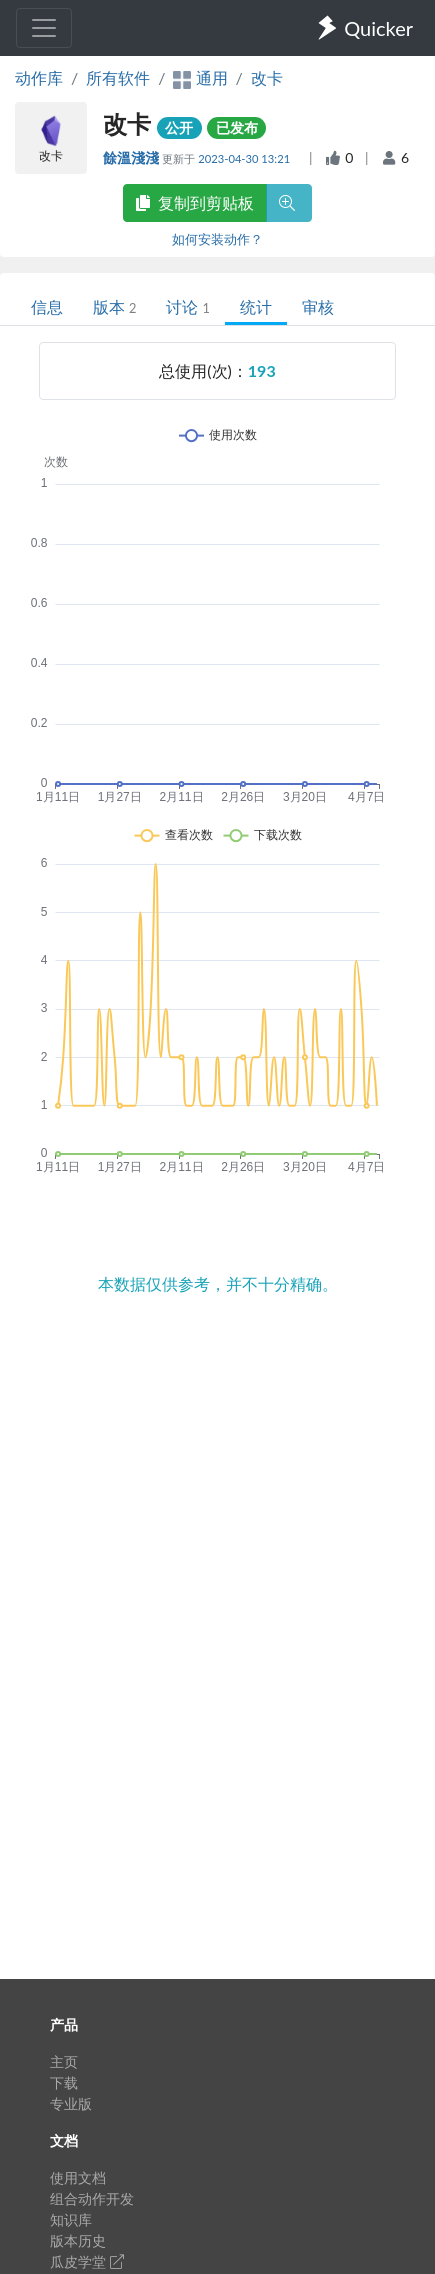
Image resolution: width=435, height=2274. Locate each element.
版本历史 (78, 2240)
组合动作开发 (92, 2198)
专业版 (71, 2103)
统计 (256, 306)
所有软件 (118, 77)
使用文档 (78, 2177)
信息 (47, 306)
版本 (114, 306)
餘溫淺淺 (132, 157)
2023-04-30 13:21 (245, 158)
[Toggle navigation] (44, 28)
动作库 (39, 77)
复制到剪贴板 (195, 202)
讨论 (187, 306)
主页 (64, 2061)
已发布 (237, 127)
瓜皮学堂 (87, 2261)
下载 (64, 2082)
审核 (318, 306)
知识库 (71, 2219)
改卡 (267, 77)
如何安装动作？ (217, 239)
